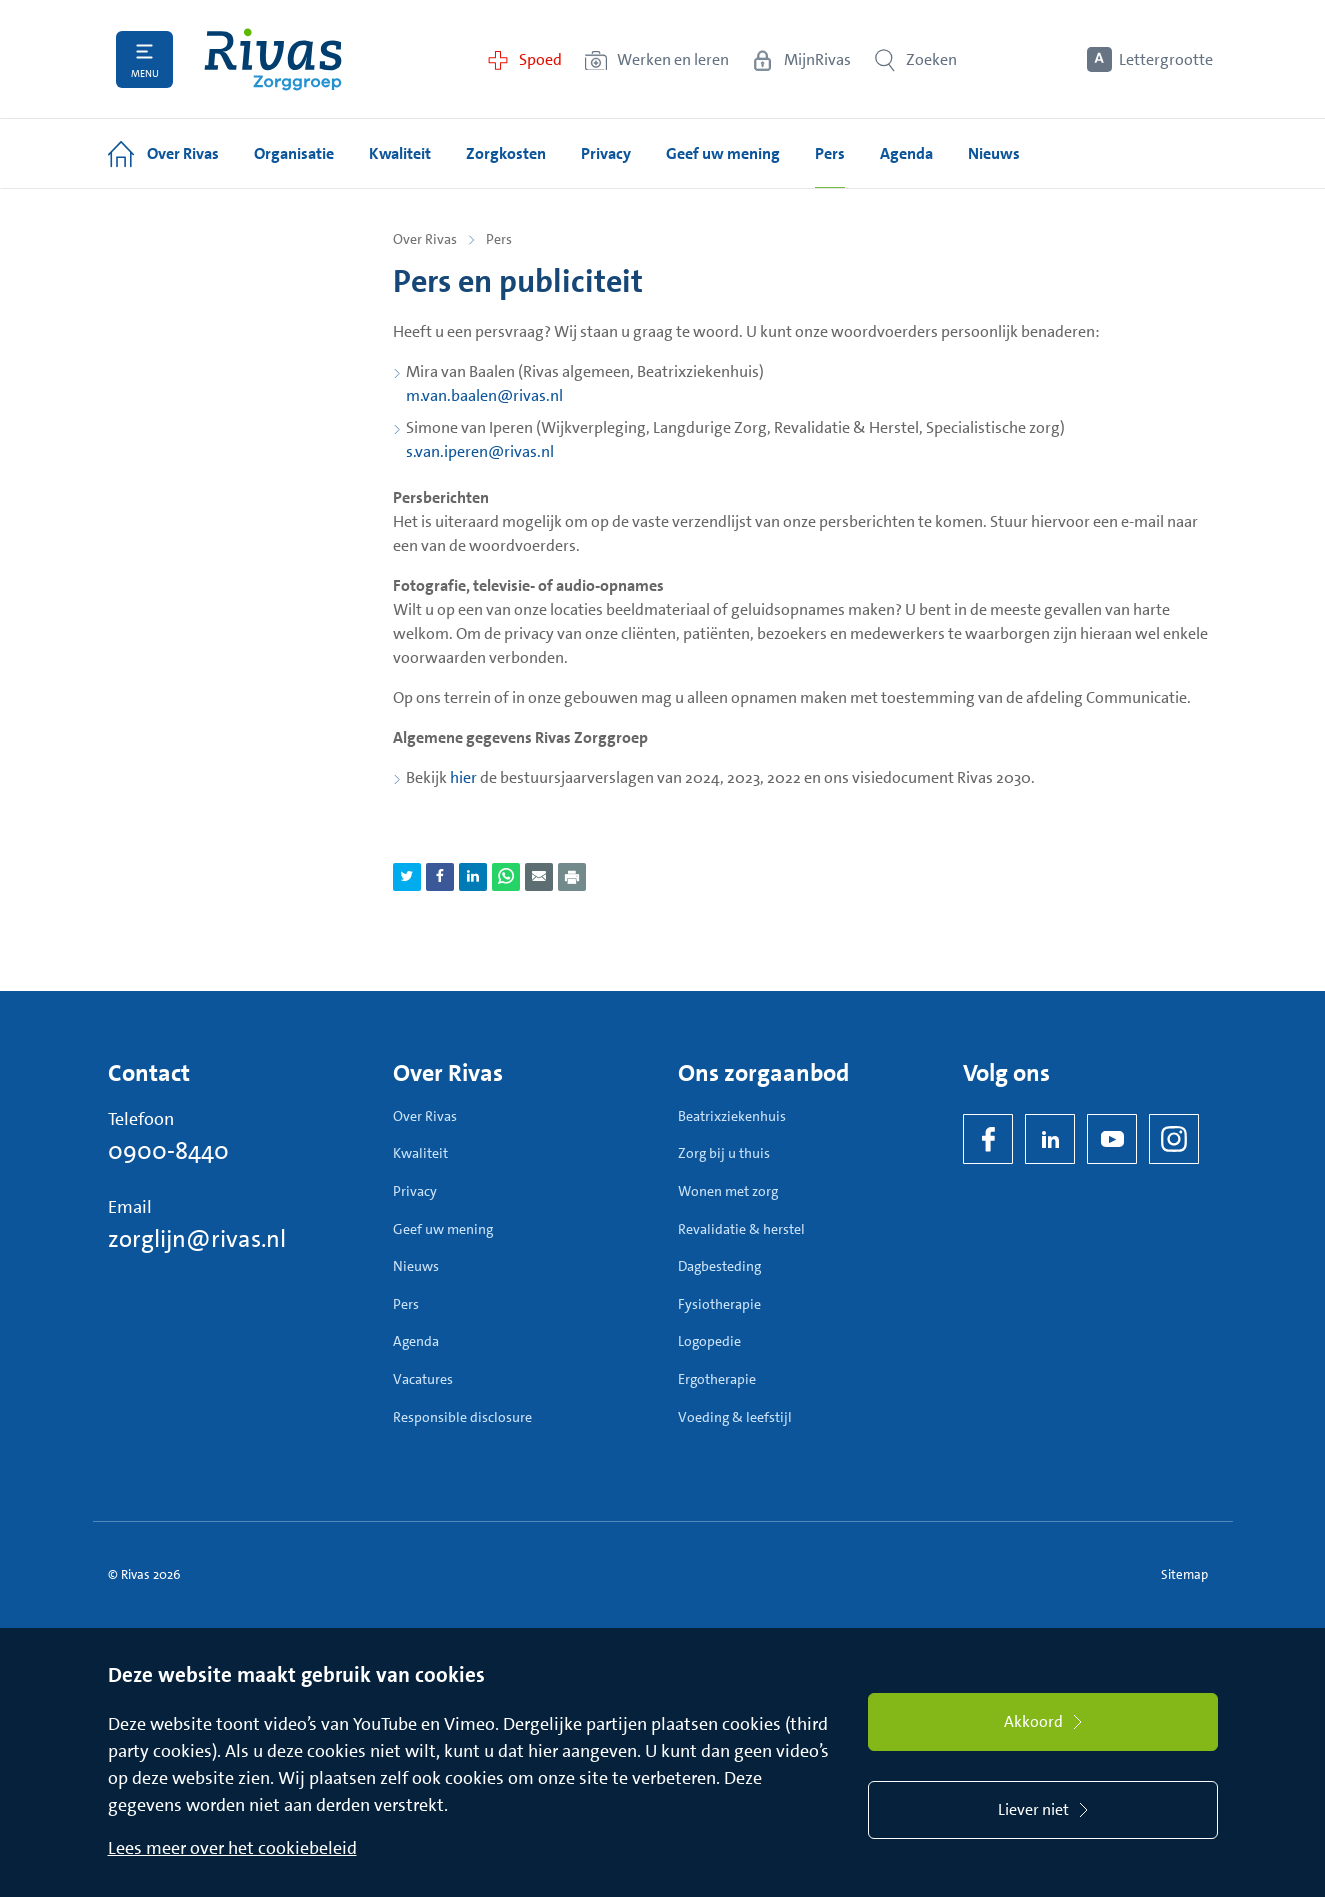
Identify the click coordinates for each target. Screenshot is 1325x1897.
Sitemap (1184, 1574)
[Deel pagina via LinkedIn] (473, 877)
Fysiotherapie (719, 1304)
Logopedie (709, 1341)
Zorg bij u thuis (724, 1153)
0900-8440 (168, 1151)
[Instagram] (1174, 1139)
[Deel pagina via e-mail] (539, 877)
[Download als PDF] (572, 877)
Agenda (416, 1341)
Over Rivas (425, 239)
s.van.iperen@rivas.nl (480, 451)
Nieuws (416, 1266)
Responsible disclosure (462, 1417)
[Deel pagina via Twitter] (407, 877)
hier (463, 777)
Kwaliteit (420, 1153)
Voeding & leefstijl (735, 1417)
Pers (406, 1304)
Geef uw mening (443, 1229)
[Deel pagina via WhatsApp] (506, 877)
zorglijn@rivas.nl (197, 1239)
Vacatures (423, 1379)
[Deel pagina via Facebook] (440, 877)
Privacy (415, 1191)
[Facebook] (988, 1139)
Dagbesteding (719, 1266)
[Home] (273, 59)
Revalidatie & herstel (741, 1229)
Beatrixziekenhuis (732, 1116)
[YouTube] (1112, 1139)
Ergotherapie (717, 1379)
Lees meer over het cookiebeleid (232, 1848)
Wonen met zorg (728, 1191)
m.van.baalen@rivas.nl (484, 395)
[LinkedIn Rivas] (1050, 1139)
